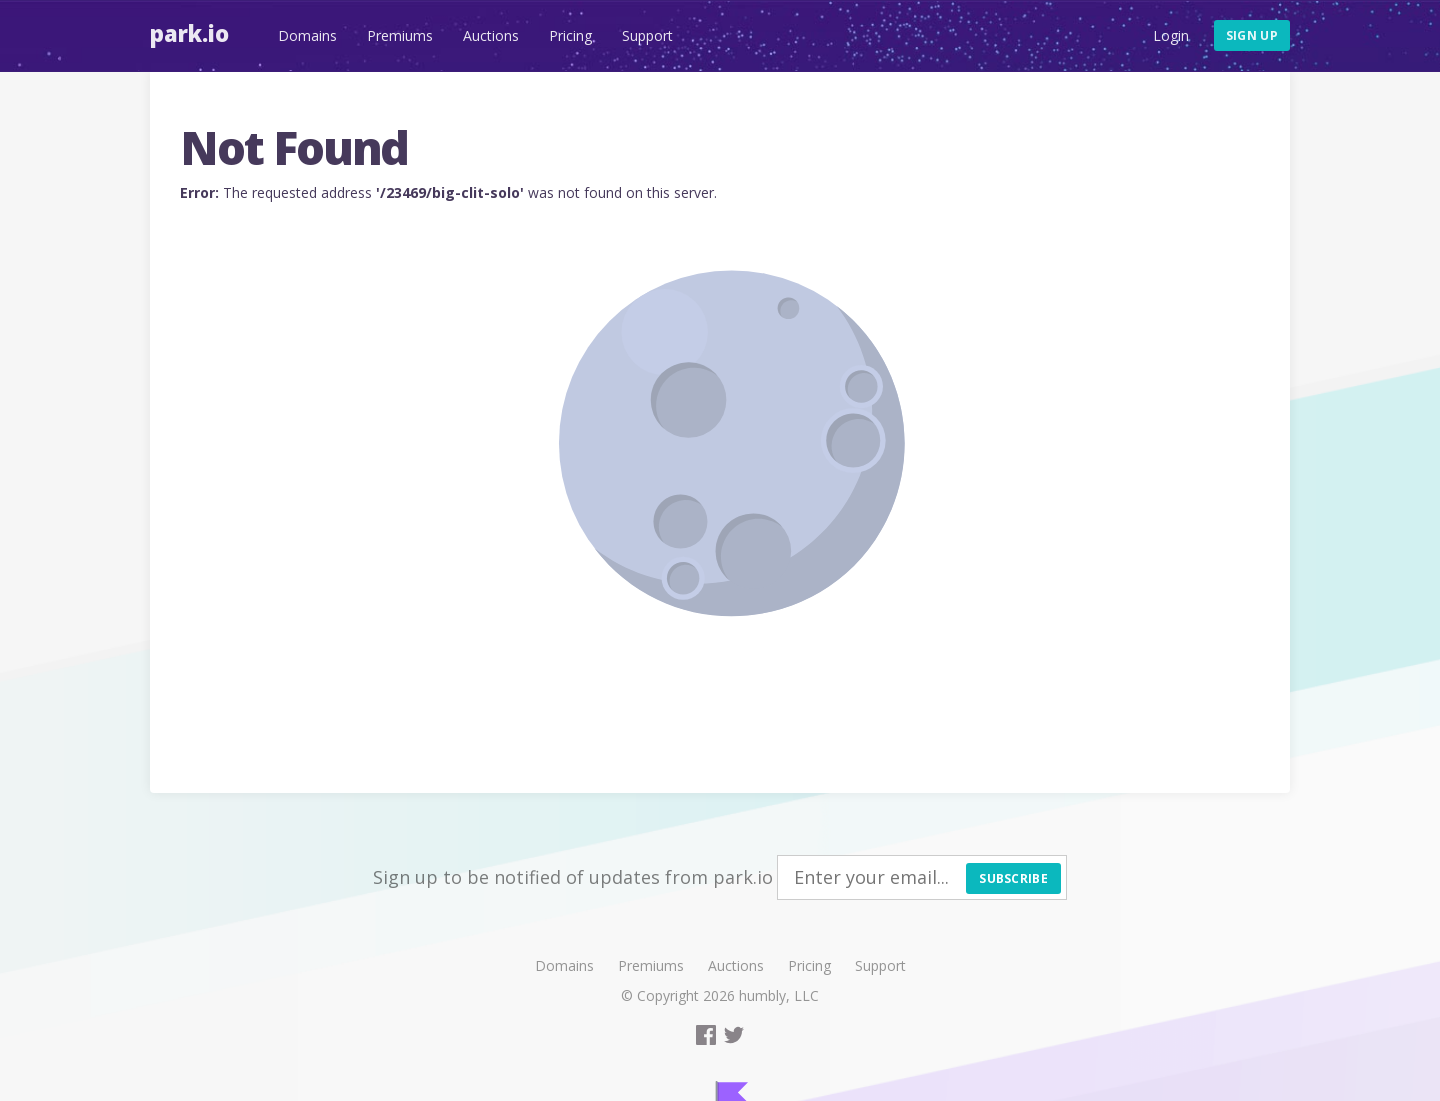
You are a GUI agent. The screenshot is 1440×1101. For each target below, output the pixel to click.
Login (1171, 35)
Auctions (491, 35)
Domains (307, 35)
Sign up (1252, 35)
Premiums (400, 35)
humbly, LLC (779, 995)
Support (647, 35)
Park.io (189, 33)
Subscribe (1013, 878)
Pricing (570, 35)
